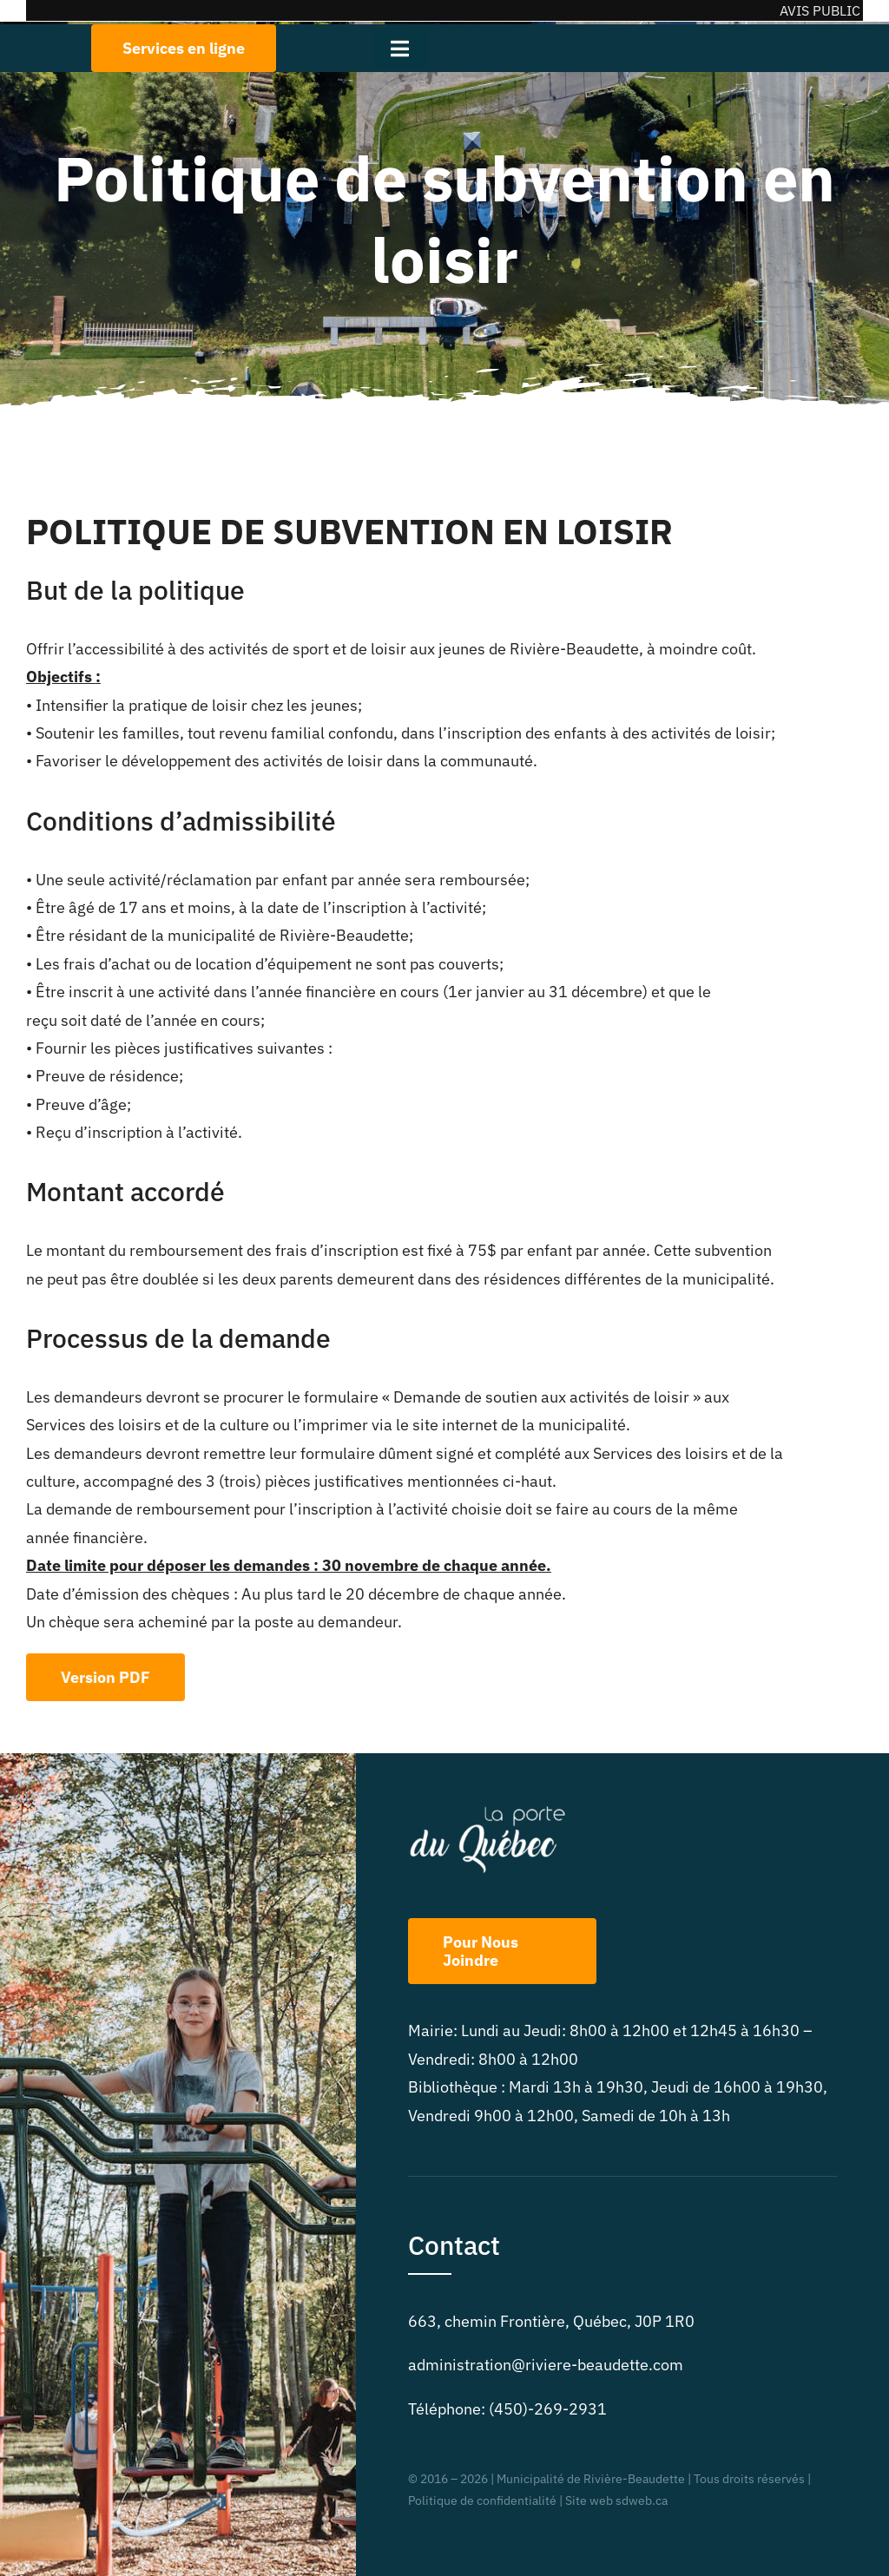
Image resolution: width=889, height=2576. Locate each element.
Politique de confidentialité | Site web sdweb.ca (538, 2500)
